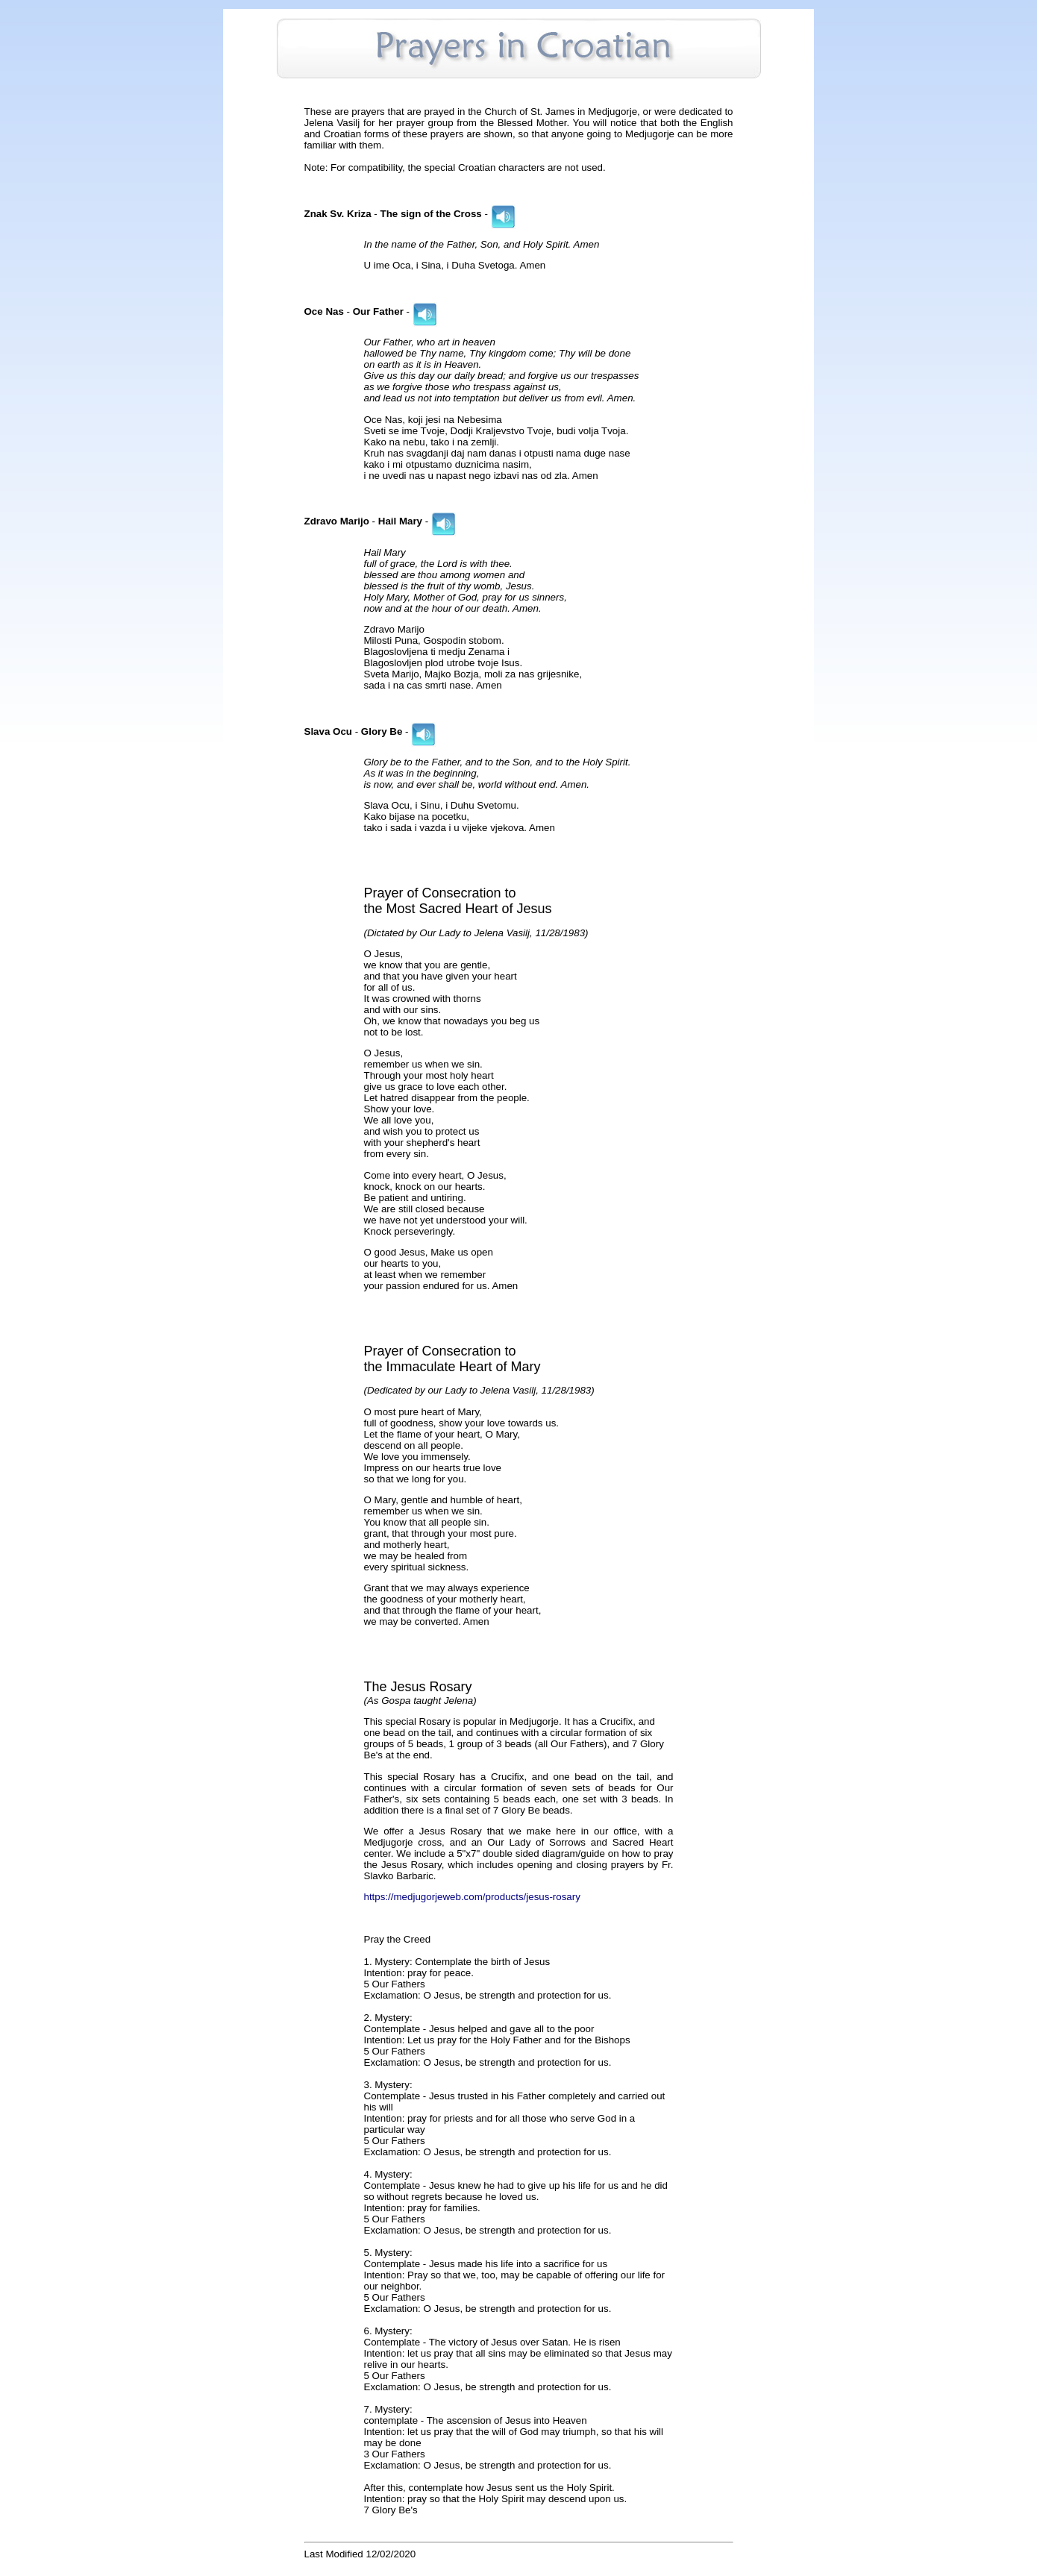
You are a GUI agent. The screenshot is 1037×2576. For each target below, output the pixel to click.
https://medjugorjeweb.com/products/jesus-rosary (472, 1896)
